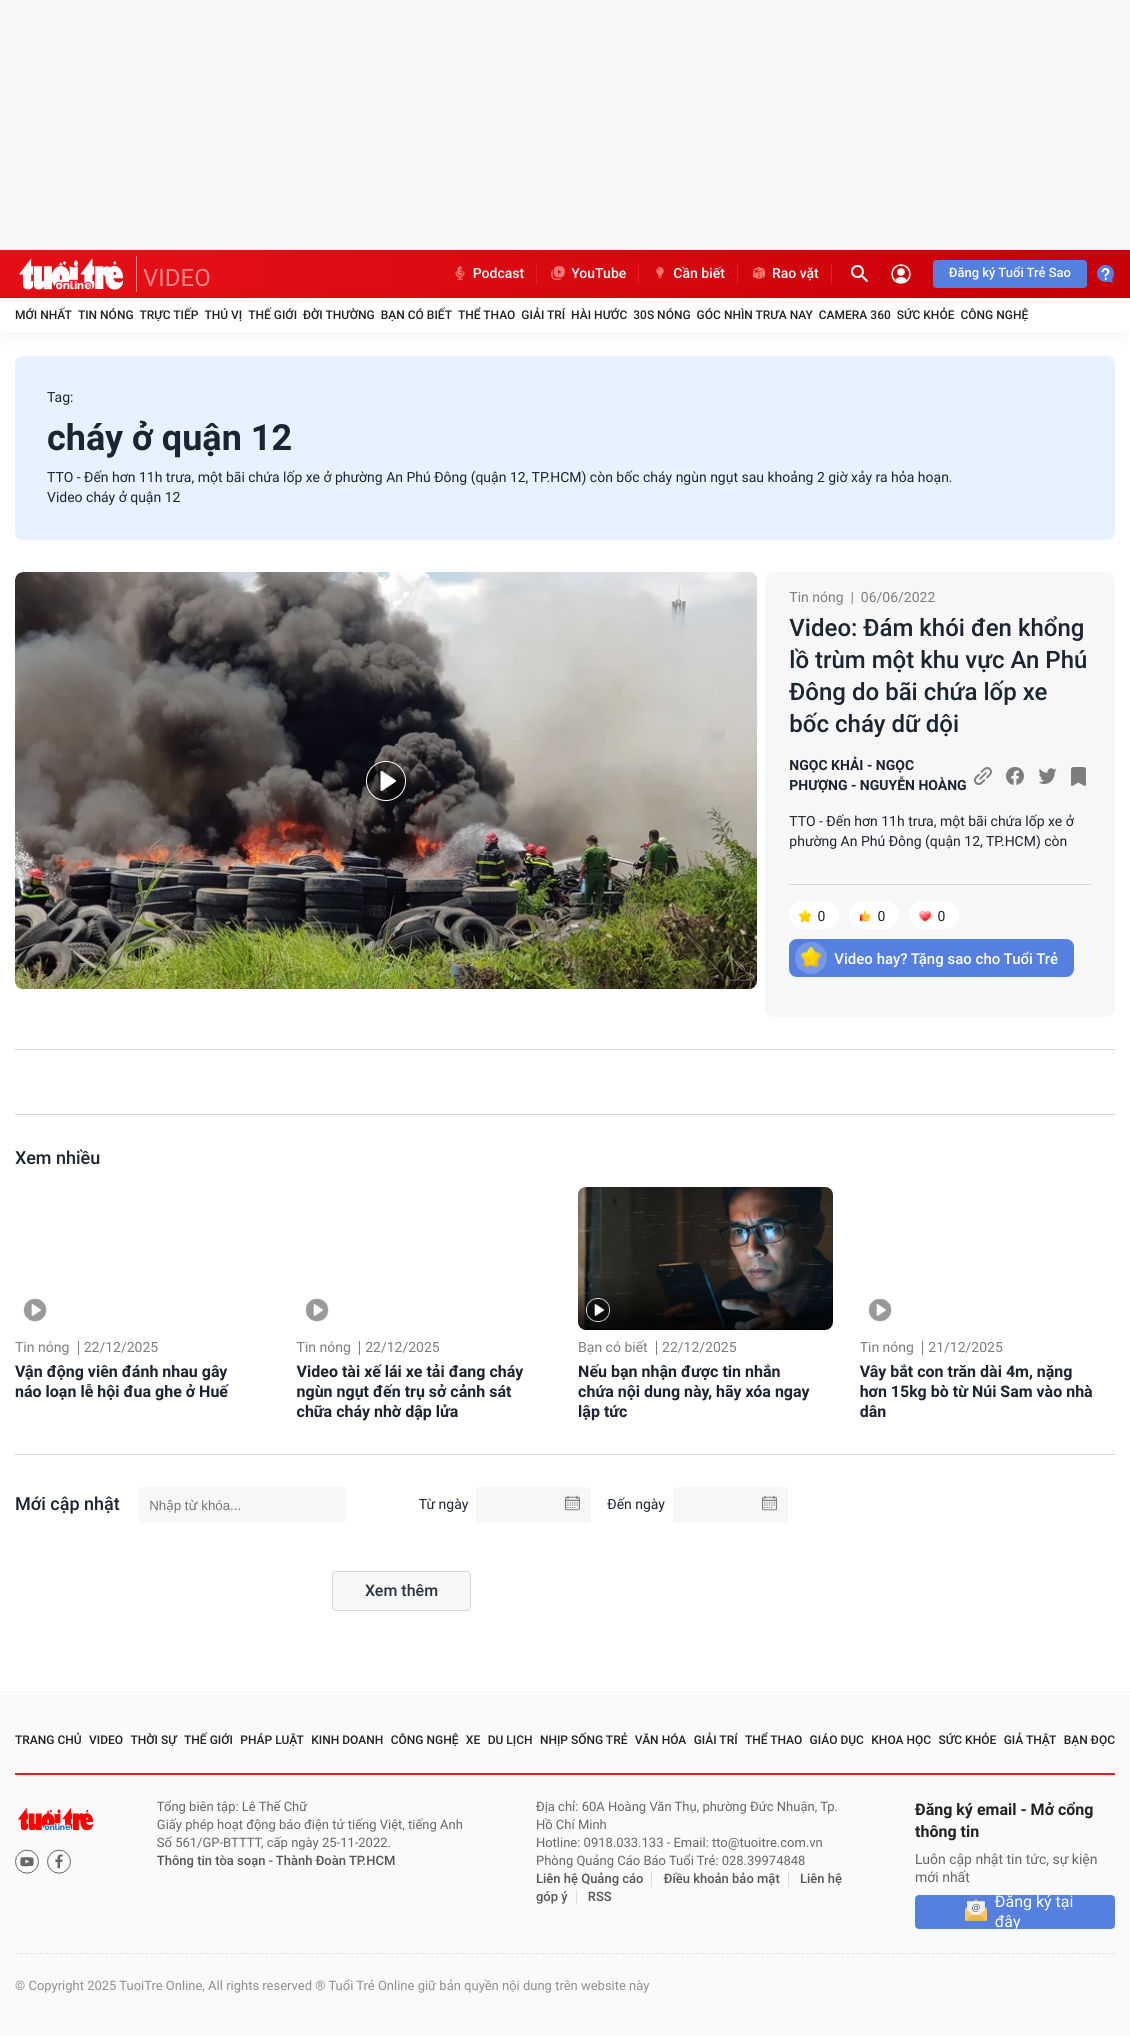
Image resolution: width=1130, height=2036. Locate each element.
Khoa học (901, 1740)
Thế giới (272, 315)
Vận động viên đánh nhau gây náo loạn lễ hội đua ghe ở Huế (121, 1381)
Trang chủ (48, 1740)
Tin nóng (106, 315)
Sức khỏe (926, 315)
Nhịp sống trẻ (584, 1740)
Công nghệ (994, 315)
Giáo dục (837, 1740)
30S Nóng (661, 315)
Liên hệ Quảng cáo (590, 1879)
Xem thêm (401, 1590)
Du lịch (510, 1740)
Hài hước (599, 315)
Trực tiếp (169, 315)
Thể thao (486, 315)
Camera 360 (855, 315)
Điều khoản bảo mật (722, 1879)
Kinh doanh (347, 1740)
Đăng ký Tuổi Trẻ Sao (1010, 273)
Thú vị (223, 315)
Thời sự (153, 1740)
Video (106, 1740)
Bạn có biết (416, 315)
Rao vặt (784, 274)
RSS (600, 1897)
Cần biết (688, 274)
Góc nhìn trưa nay (755, 315)
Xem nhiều (57, 1158)
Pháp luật (272, 1740)
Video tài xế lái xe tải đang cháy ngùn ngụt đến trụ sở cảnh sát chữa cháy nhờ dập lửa (410, 1391)
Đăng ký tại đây (1034, 1912)
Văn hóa (661, 1740)
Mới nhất (43, 315)
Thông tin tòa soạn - (216, 1861)
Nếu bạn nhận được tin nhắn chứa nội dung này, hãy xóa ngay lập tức (693, 1391)
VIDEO (177, 278)
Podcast (488, 274)
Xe (473, 1740)
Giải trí (543, 315)
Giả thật (1030, 1740)
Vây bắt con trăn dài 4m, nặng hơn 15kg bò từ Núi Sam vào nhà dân (976, 1391)
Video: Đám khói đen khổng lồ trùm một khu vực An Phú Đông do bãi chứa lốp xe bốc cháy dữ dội (938, 676)
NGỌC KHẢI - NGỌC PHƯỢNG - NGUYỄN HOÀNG (877, 776)
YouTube (587, 274)
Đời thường (339, 315)
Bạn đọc (1089, 1740)
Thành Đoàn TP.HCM (335, 1861)
